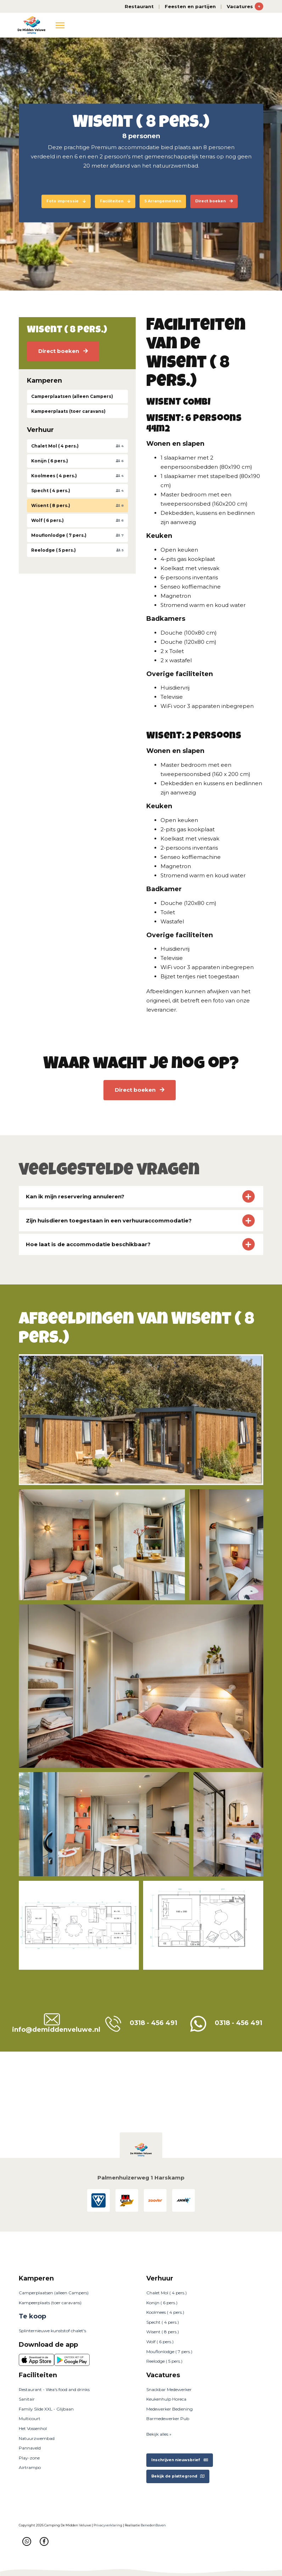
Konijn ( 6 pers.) (161, 2302)
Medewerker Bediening (169, 2409)
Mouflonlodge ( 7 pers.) (169, 2351)
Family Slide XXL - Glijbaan (46, 2409)
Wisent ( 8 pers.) (162, 2331)
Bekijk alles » (158, 2434)
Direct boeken (214, 201)
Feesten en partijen (190, 6)
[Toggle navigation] (60, 25)
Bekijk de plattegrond (177, 2476)
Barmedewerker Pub (167, 2418)
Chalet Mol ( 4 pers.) (166, 2292)
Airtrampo (30, 2467)
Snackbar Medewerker (169, 2389)
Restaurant (139, 6)
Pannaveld (30, 2448)
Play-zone (29, 2457)
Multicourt (29, 2418)
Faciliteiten (115, 201)
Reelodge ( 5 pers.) (164, 2361)
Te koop (32, 2316)
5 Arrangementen (163, 201)
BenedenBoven (153, 2525)
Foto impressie (66, 201)
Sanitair (27, 2399)
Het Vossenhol (33, 2428)
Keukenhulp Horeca (166, 2399)
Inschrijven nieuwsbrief (179, 2460)
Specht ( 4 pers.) (162, 2322)
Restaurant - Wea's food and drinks (54, 2389)
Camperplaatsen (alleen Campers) (54, 2292)
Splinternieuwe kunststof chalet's (52, 2330)
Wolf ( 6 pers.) (160, 2341)
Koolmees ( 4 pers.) (165, 2312)
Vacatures (245, 6)
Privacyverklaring (108, 2525)
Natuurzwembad (37, 2438)
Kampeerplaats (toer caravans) (50, 2302)
